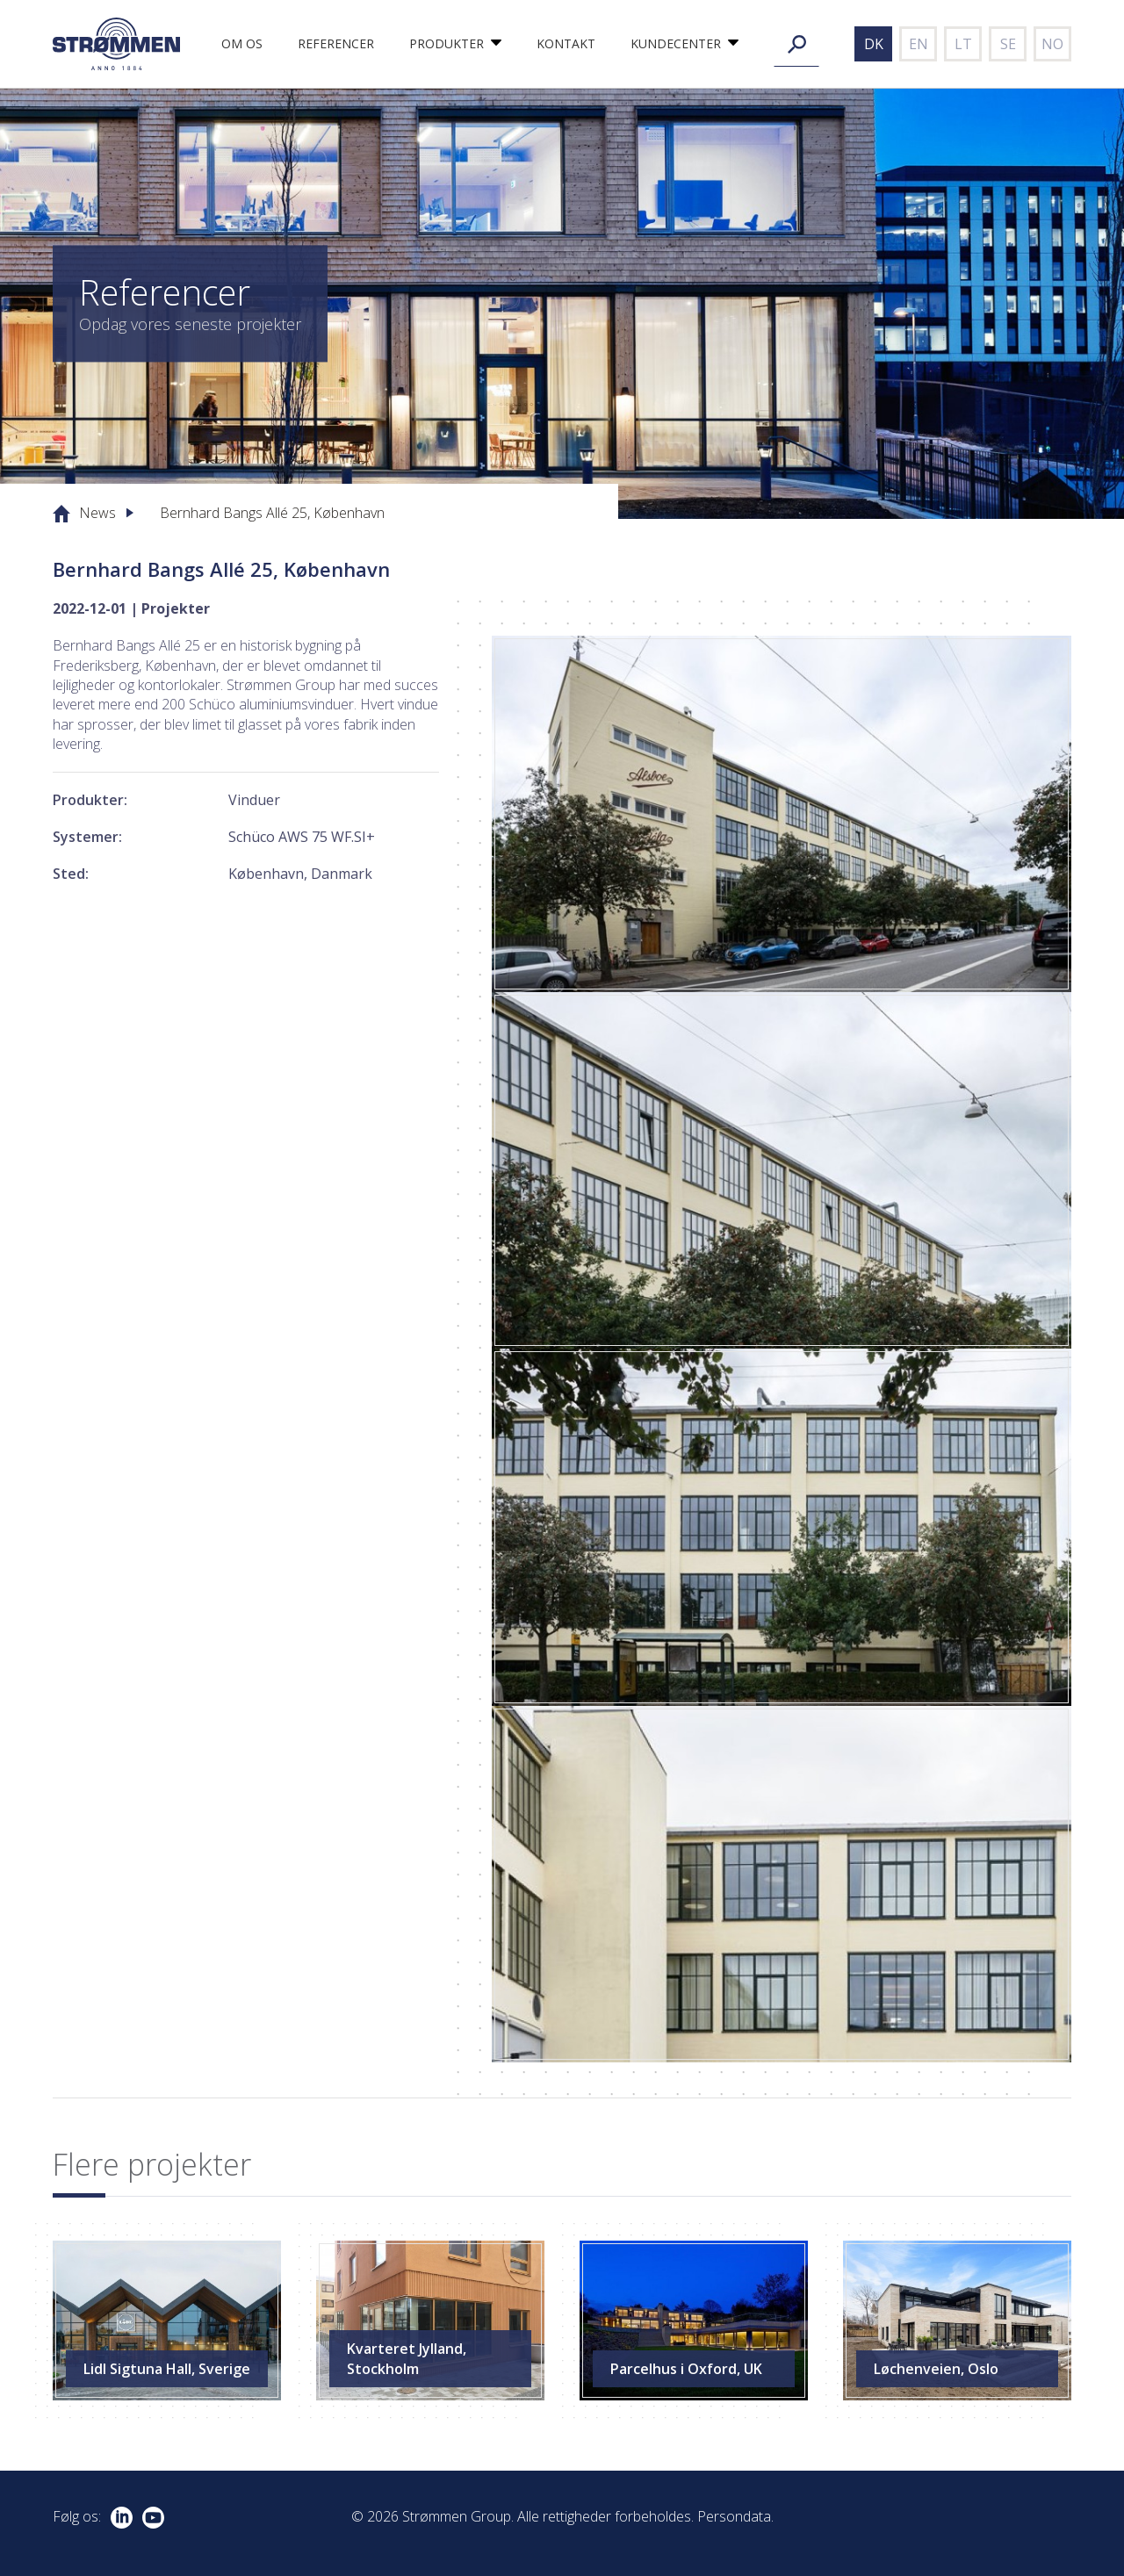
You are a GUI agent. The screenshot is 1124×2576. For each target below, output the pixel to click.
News (97, 512)
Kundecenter (675, 43)
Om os (242, 43)
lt (963, 44)
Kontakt (566, 43)
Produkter (446, 43)
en (918, 44)
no (1052, 44)
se (1008, 44)
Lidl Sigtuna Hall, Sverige (166, 2368)
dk (873, 44)
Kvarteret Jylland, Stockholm (406, 2358)
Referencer (336, 43)
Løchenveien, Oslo (936, 2368)
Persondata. (735, 2516)
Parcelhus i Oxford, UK (686, 2368)
